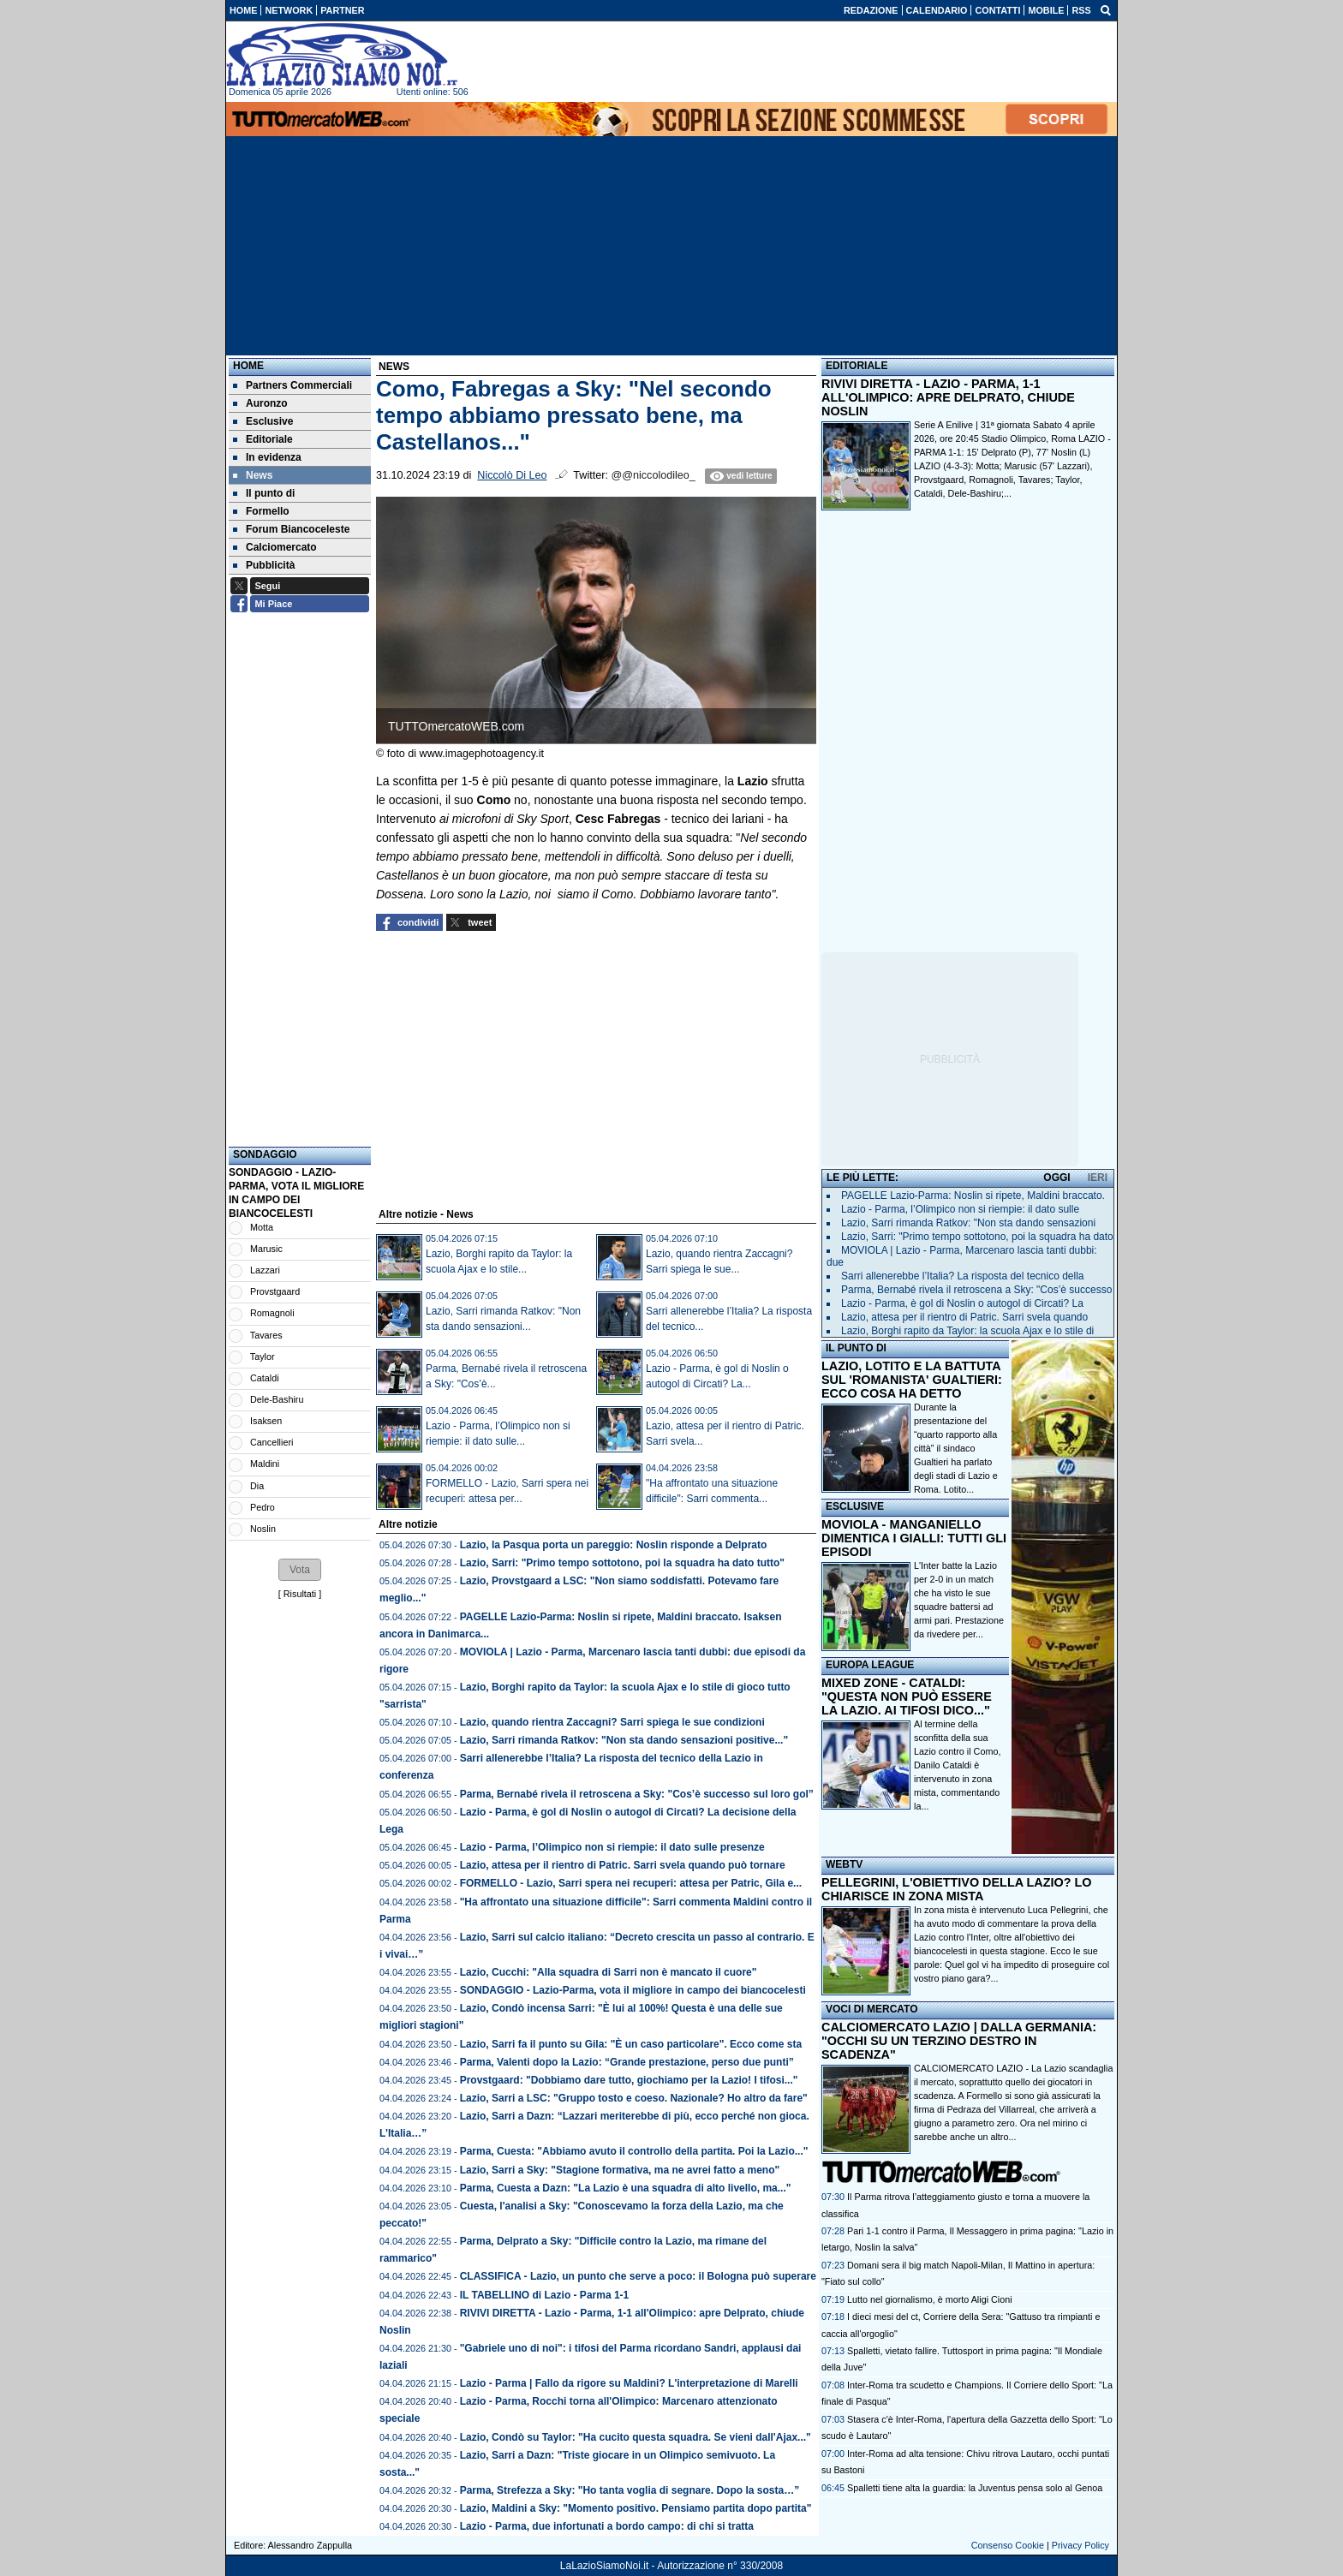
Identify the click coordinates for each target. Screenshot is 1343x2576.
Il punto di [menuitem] (264, 493)
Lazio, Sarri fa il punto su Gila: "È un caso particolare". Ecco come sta (631, 2044)
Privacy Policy (1080, 2545)
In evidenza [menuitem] (267, 457)
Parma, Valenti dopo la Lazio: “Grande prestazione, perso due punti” (627, 2062)
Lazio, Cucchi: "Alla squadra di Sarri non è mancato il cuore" (608, 1972)
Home (248, 366)
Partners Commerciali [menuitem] (292, 385)
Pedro (262, 1507)
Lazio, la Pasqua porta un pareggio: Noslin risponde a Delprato (613, 1545)
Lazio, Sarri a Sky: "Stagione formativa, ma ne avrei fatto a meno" (620, 2170)
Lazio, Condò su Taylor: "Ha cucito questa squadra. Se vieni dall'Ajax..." (635, 2437)
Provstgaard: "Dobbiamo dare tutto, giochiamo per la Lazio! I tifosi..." (629, 2080)
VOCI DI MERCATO (872, 2009)
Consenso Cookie (1007, 2545)
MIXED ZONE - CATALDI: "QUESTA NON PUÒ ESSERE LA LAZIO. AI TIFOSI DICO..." (906, 1696)
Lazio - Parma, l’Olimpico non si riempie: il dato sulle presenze (612, 1847)
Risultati (300, 1594)
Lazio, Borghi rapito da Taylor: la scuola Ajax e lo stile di (967, 1331)
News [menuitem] (252, 475)
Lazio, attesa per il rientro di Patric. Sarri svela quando (964, 1317)
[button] (299, 1570)
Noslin (263, 1529)
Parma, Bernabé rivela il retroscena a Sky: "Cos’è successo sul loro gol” (637, 1794)
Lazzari (265, 1270)
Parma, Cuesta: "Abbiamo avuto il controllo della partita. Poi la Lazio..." (634, 2151)
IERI (1097, 1178)
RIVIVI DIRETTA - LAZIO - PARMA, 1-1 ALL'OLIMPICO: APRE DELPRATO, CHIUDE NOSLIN (948, 397)
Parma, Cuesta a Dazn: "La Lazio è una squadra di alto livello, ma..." (625, 2188)
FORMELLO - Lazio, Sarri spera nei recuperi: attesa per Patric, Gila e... (631, 1883)
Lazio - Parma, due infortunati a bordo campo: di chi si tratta (607, 2526)
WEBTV (844, 1864)
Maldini (264, 1463)
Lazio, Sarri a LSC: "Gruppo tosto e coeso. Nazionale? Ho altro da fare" (634, 2098)
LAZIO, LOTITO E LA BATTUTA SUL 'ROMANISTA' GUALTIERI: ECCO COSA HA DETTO (911, 1379)
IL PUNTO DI (856, 1348)
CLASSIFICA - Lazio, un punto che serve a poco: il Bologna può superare (638, 2276)
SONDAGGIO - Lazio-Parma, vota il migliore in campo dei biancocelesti (633, 1990)
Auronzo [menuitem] (260, 403)
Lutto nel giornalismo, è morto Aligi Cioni (929, 2299)
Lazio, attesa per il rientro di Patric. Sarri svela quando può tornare (622, 1865)
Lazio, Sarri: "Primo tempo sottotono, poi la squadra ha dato (977, 1237)
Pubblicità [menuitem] (264, 565)
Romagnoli (272, 1313)
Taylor (262, 1356)
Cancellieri (271, 1442)
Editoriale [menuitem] (263, 439)
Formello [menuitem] (261, 511)
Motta (261, 1227)
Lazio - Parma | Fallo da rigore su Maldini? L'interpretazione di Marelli (629, 2383)
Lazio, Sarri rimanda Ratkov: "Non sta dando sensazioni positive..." (624, 1740)
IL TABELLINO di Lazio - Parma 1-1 (545, 2295)
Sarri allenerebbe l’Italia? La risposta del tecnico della (962, 1276)
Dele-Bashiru (276, 1399)
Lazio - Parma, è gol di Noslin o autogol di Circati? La (962, 1303)
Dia (257, 1486)
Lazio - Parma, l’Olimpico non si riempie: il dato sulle (960, 1209)
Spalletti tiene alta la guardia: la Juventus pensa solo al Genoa (974, 2488)
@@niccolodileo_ (653, 475)
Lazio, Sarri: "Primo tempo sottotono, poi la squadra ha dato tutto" (622, 1563)
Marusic (266, 1248)
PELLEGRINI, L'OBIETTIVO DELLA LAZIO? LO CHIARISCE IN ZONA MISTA (956, 1889)
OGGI (1056, 1178)
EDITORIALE (856, 366)
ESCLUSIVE (855, 1506)
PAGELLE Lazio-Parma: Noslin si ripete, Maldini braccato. (973, 1196)
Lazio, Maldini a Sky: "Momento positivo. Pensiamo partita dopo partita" (636, 2508)
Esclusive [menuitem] (263, 421)
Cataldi (264, 1378)
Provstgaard (275, 1291)
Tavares (266, 1335)
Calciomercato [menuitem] (275, 547)
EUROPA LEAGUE (870, 1665)
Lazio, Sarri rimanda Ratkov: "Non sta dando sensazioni (968, 1223)
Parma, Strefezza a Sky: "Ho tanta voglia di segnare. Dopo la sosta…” (629, 2490)
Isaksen (266, 1421)
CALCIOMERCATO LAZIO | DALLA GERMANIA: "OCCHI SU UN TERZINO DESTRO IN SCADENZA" (958, 2040)
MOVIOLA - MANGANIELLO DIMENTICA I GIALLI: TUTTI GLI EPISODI (913, 1538)
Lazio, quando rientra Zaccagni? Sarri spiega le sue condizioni (612, 1722)
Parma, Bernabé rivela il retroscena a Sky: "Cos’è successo (976, 1290)
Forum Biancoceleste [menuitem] (291, 529)
